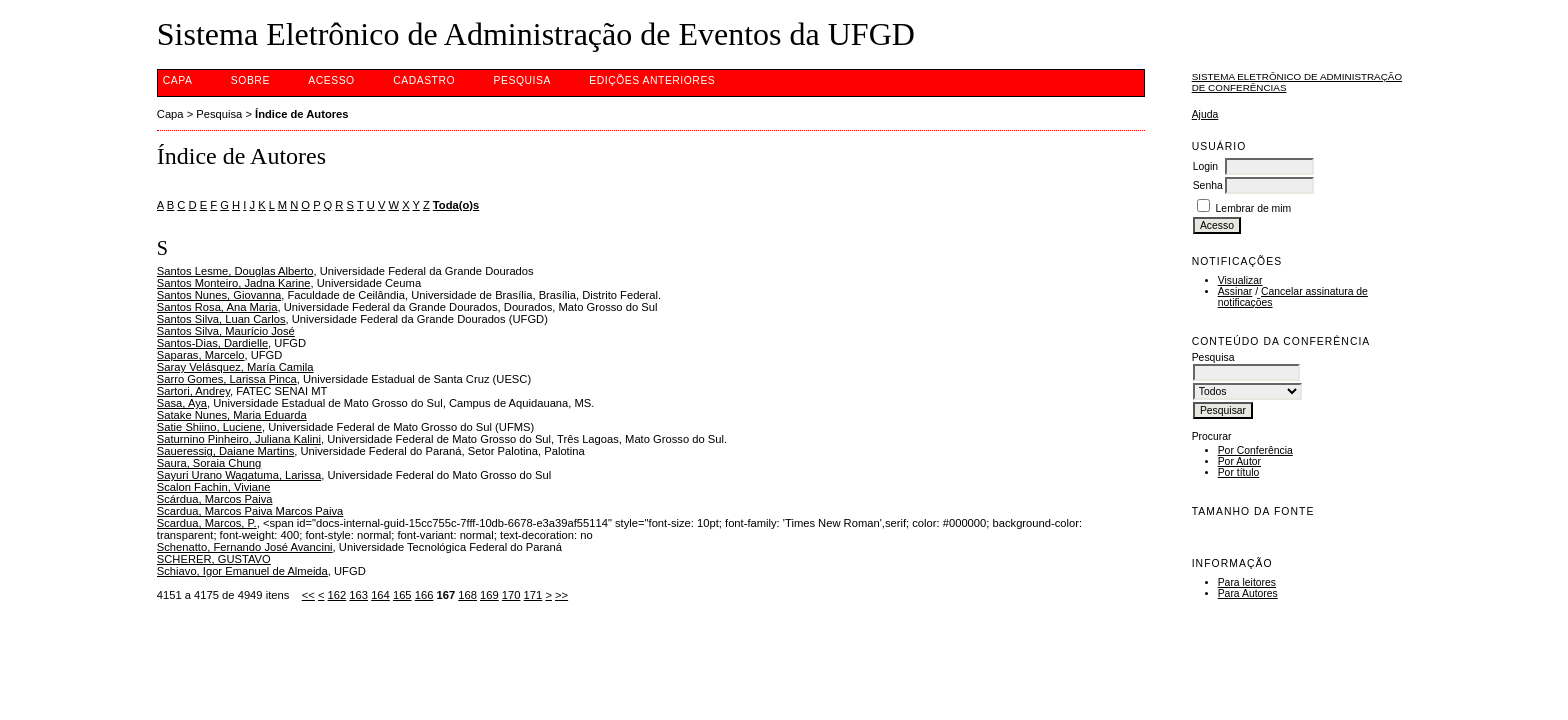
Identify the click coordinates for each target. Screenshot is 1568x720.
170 (511, 595)
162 (337, 595)
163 (358, 595)
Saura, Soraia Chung (209, 463)
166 (424, 595)
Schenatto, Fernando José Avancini (245, 547)
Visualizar (1240, 280)
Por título (1239, 472)
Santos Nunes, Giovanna (219, 295)
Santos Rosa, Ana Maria (217, 307)
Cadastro (424, 80)
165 (402, 595)
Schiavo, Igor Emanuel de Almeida (242, 571)
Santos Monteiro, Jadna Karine (234, 283)
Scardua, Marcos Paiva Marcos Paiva (250, 511)
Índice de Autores (301, 114)
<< (308, 595)
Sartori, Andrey (193, 391)
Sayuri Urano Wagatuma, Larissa (239, 475)
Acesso (331, 80)
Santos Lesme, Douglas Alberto (235, 271)
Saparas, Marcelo (201, 355)
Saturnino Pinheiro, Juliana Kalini (239, 439)
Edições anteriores (652, 80)
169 (489, 595)
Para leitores (1247, 582)
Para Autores (1248, 593)
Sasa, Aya (182, 403)
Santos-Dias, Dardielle (212, 343)
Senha (1208, 185)
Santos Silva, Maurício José (226, 331)
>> (561, 595)
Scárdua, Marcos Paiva (215, 499)
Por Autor (1239, 461)
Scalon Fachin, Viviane (214, 487)
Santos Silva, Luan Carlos (221, 319)
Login (1205, 166)
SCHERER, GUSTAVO (214, 559)
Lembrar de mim (1254, 208)
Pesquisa (522, 80)
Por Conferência (1255, 450)
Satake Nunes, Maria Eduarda (232, 415)
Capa (178, 80)
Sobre (250, 80)
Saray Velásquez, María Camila (235, 367)
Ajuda (1205, 114)
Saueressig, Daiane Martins (225, 451)
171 (533, 595)
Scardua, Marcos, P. (207, 523)
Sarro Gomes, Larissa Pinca (227, 379)
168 (467, 595)
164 (380, 595)
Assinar (1235, 291)
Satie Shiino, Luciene (209, 427)
